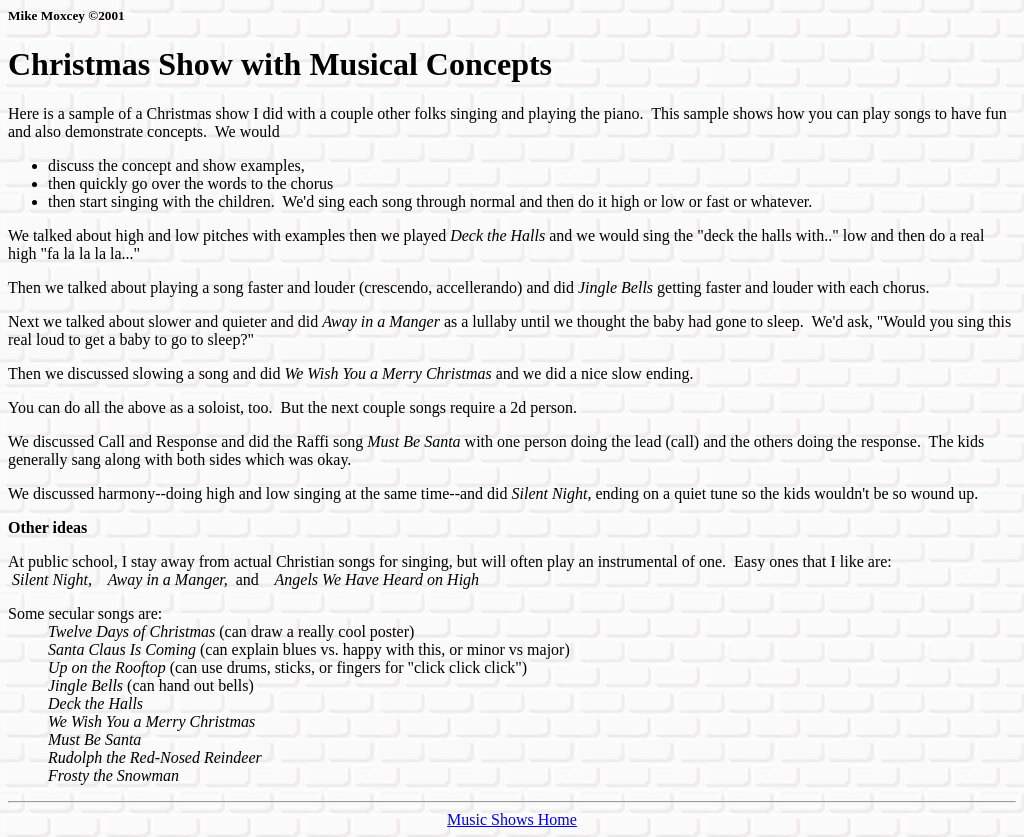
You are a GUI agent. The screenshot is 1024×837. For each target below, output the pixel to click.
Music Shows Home (512, 819)
